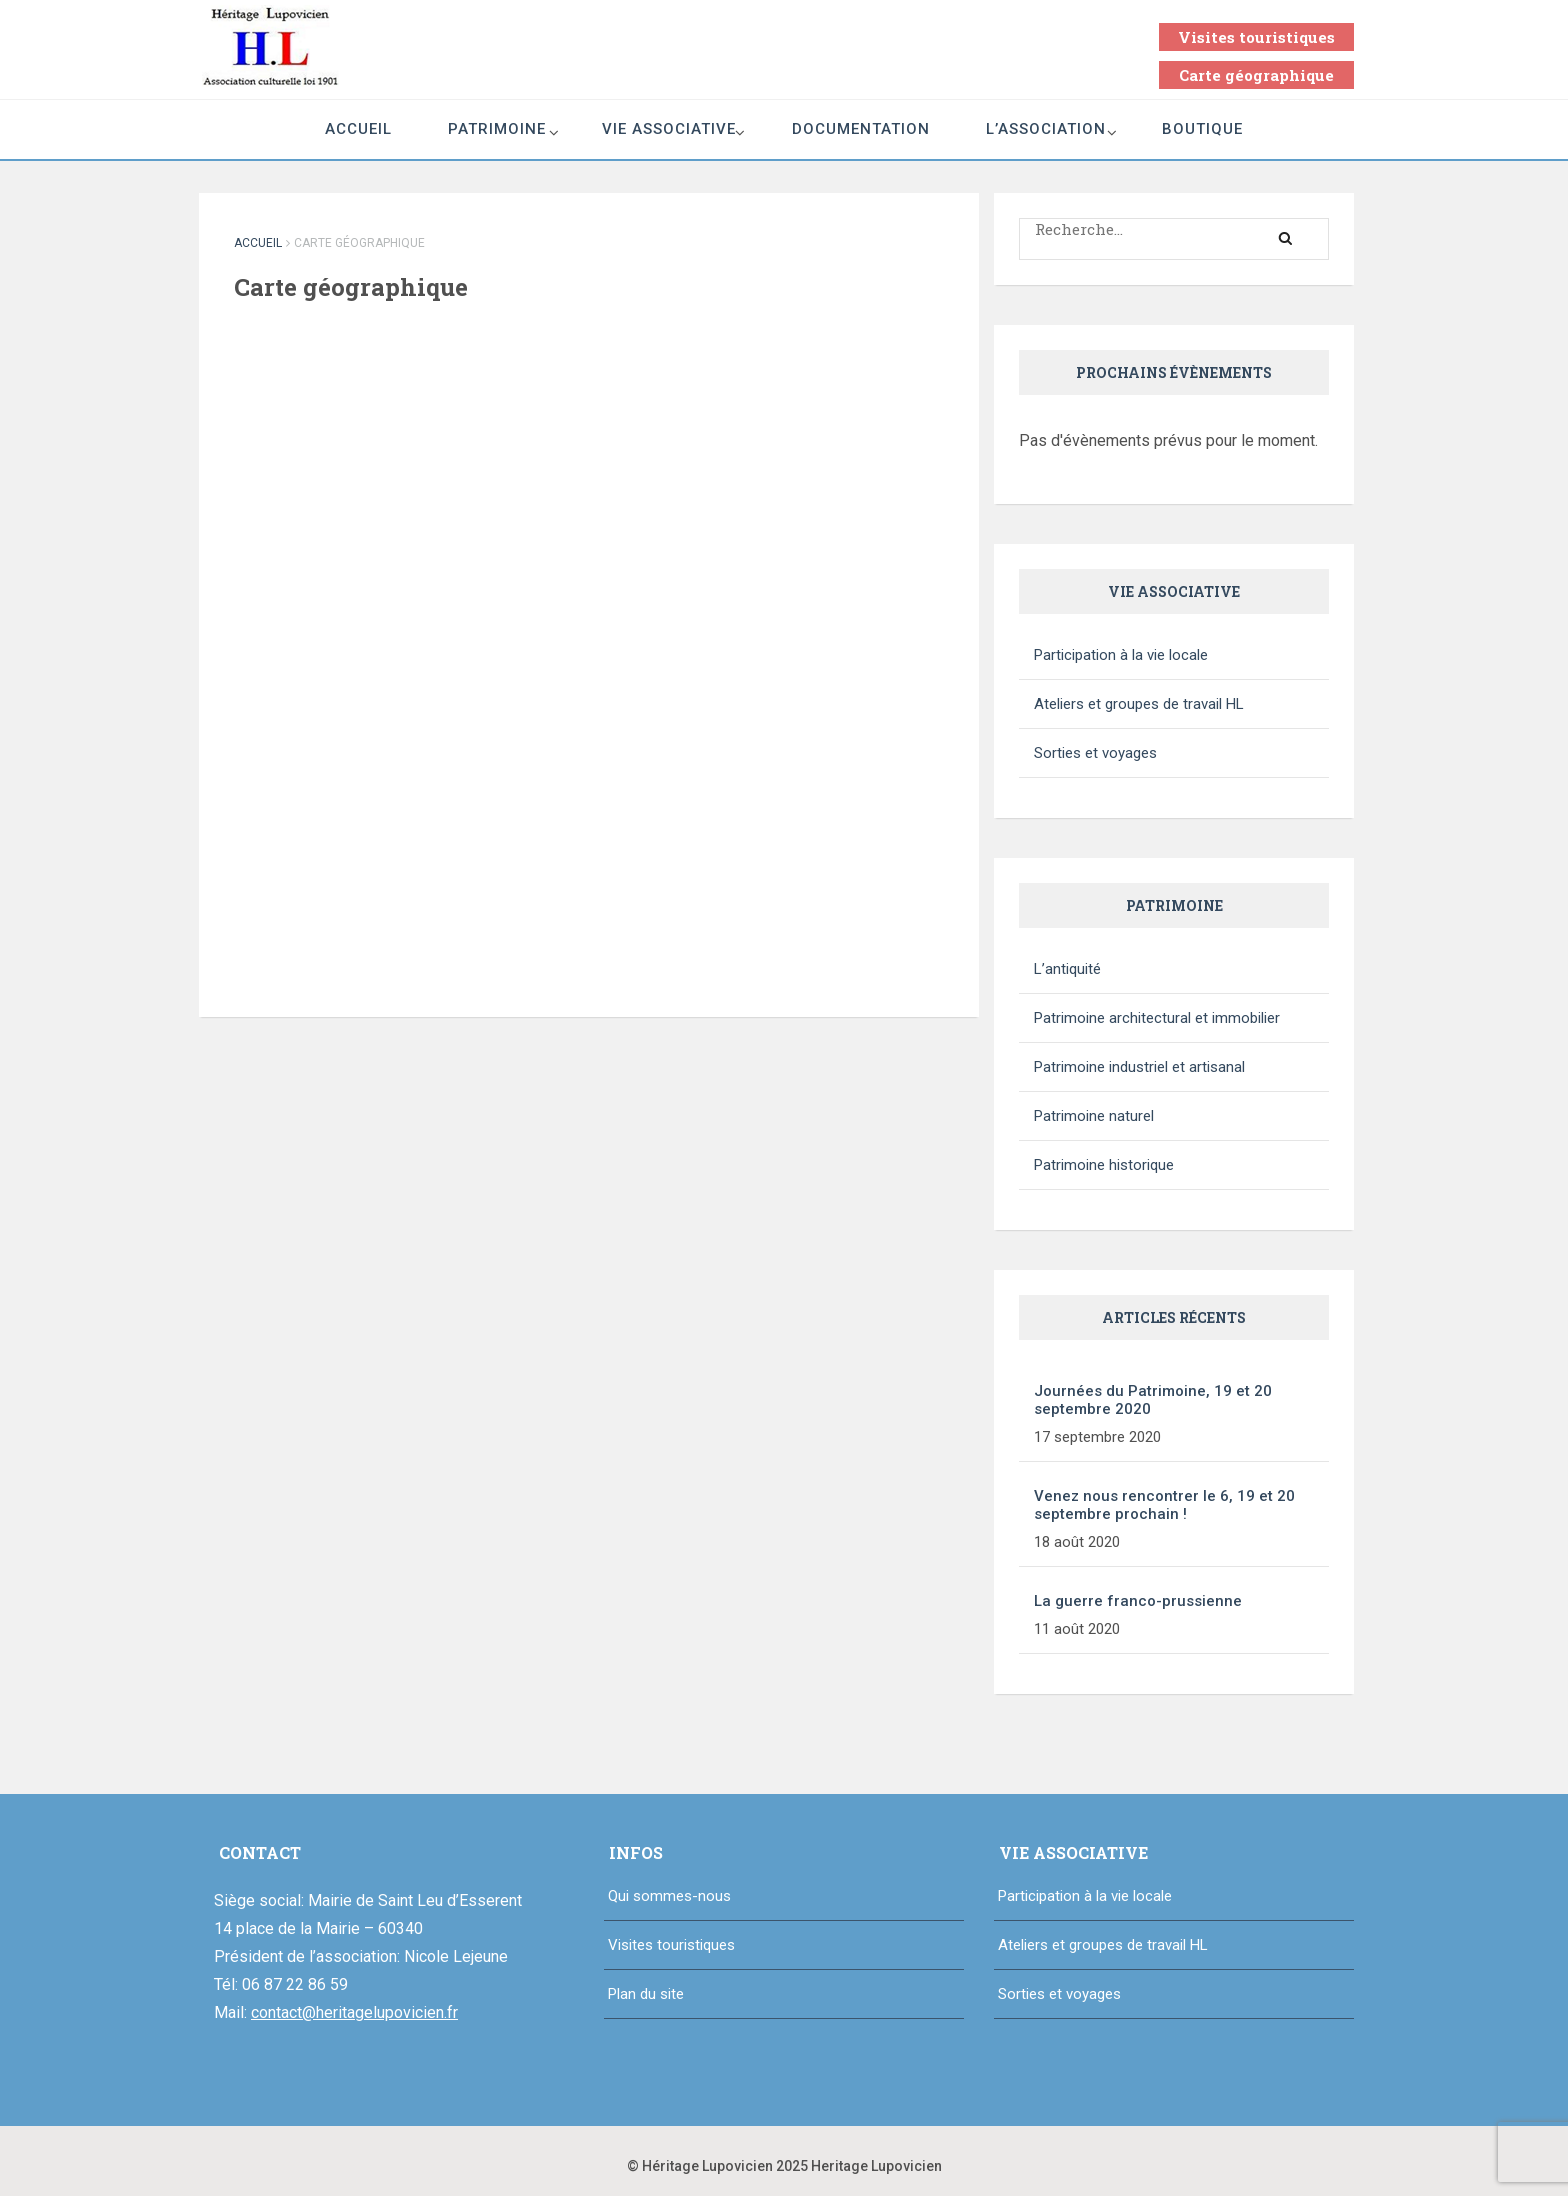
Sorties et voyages (1095, 753)
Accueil (358, 129)
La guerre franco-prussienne (1138, 1601)
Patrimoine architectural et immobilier (1157, 1018)
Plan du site (646, 1994)
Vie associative (669, 129)
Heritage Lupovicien (876, 2166)
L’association (1046, 129)
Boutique (1202, 129)
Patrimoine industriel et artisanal (1139, 1067)
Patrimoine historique (1104, 1165)
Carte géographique (1256, 75)
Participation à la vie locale (1121, 655)
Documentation (861, 129)
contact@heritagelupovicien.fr (354, 2012)
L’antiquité (1067, 969)
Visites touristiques (1256, 37)
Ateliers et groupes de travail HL (1139, 704)
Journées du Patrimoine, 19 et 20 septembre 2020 (1153, 1400)
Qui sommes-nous (669, 1896)
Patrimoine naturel (1094, 1116)
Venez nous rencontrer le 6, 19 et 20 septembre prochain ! (1164, 1505)
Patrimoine (497, 129)
